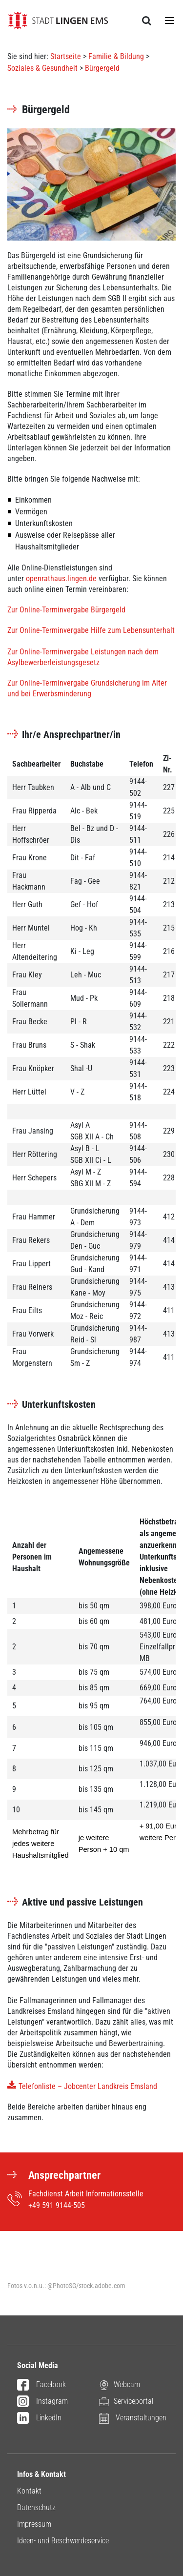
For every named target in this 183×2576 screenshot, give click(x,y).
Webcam (119, 2384)
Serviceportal (126, 2401)
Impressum (34, 2524)
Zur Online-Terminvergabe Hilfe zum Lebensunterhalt (91, 630)
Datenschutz (36, 2507)
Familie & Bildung (116, 56)
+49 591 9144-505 (56, 2205)
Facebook (41, 2385)
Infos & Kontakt (41, 2474)
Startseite (65, 56)
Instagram (42, 2402)
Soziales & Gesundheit (42, 68)
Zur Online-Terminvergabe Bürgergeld (66, 609)
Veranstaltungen (132, 2417)
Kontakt (29, 2490)
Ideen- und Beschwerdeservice (63, 2540)
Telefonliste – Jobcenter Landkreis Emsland (88, 2086)
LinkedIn (39, 2418)
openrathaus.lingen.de (61, 578)
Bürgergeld (102, 68)
